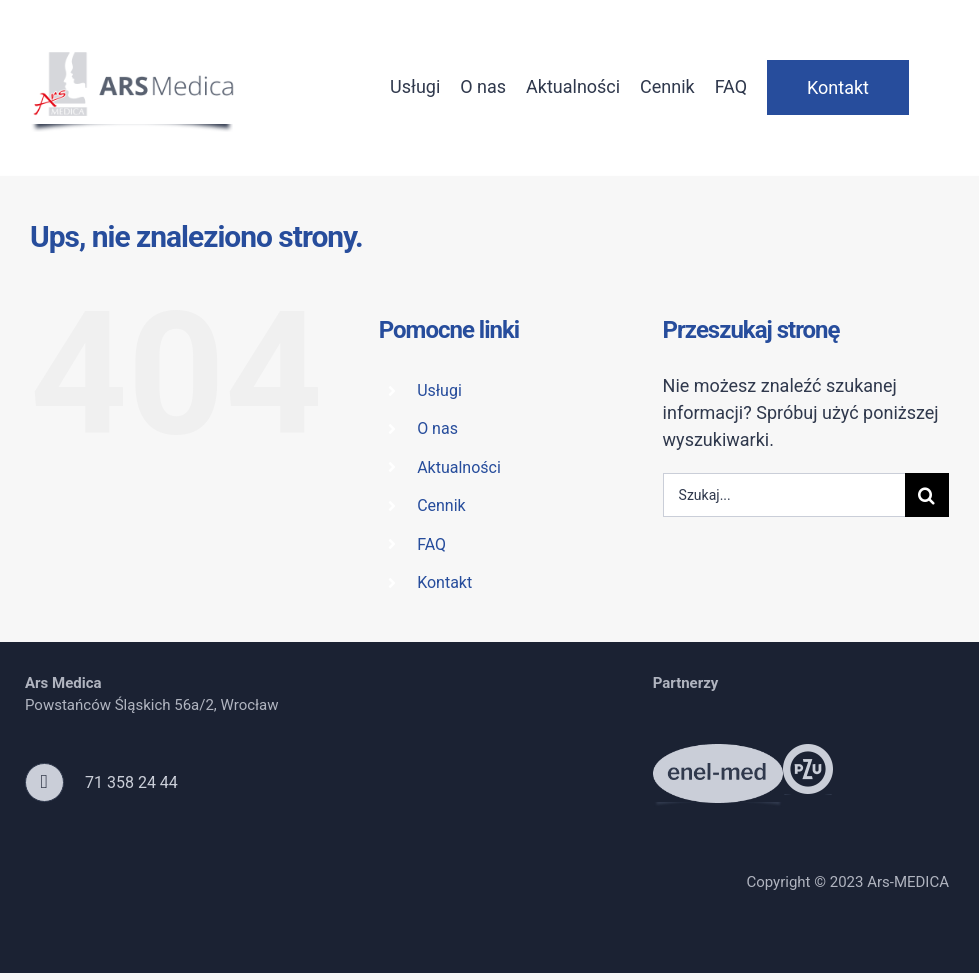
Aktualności (459, 467)
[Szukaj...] (784, 495)
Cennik (441, 505)
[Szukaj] (927, 495)
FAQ (431, 544)
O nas (437, 428)
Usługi (439, 390)
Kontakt (444, 582)
